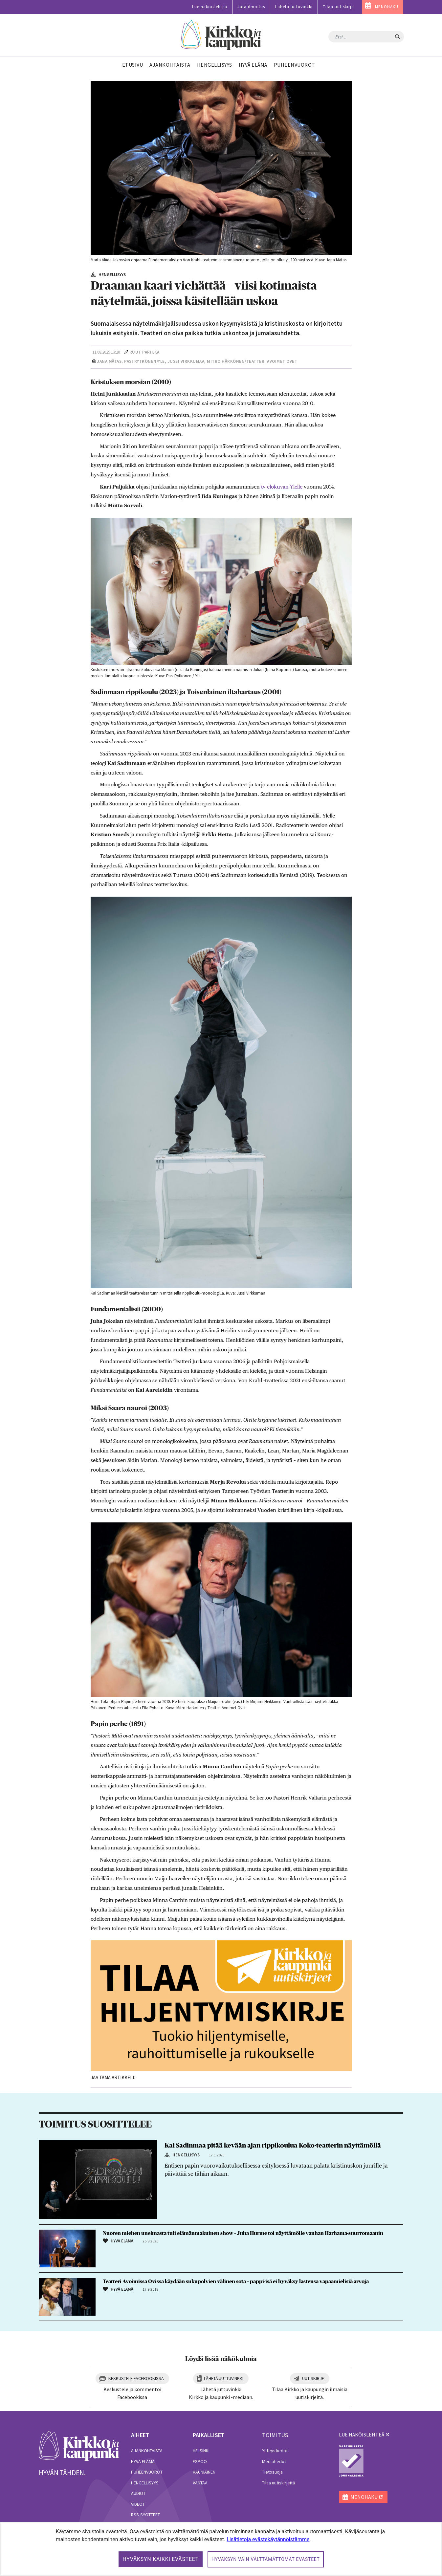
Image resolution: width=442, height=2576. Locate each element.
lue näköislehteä (361, 2434)
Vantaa (200, 2483)
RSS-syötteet (145, 2515)
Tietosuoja (272, 2472)
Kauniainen (204, 2472)
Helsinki (201, 2451)
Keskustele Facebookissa (136, 2378)
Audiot (138, 2493)
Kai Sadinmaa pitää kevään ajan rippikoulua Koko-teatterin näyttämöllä (273, 2145)
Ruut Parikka (144, 352)
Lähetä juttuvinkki (294, 7)
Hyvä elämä (143, 2461)
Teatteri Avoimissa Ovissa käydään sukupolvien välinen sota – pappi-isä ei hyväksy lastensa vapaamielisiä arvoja (236, 2281)
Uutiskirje (313, 2378)
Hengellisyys (145, 2483)
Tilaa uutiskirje (338, 7)
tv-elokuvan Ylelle (281, 487)
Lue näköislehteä (209, 7)
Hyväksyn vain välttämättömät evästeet (265, 2559)
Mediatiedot (274, 2461)
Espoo (200, 2461)
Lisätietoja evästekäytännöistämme (268, 2539)
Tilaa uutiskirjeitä (278, 2483)
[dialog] (221, 2549)
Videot (138, 2504)
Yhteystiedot (275, 2451)
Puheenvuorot (147, 2472)
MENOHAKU (386, 7)
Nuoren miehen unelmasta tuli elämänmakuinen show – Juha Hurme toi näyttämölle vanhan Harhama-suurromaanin (243, 2233)
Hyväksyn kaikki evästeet (160, 2559)
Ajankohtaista (147, 2451)
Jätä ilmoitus (251, 7)
